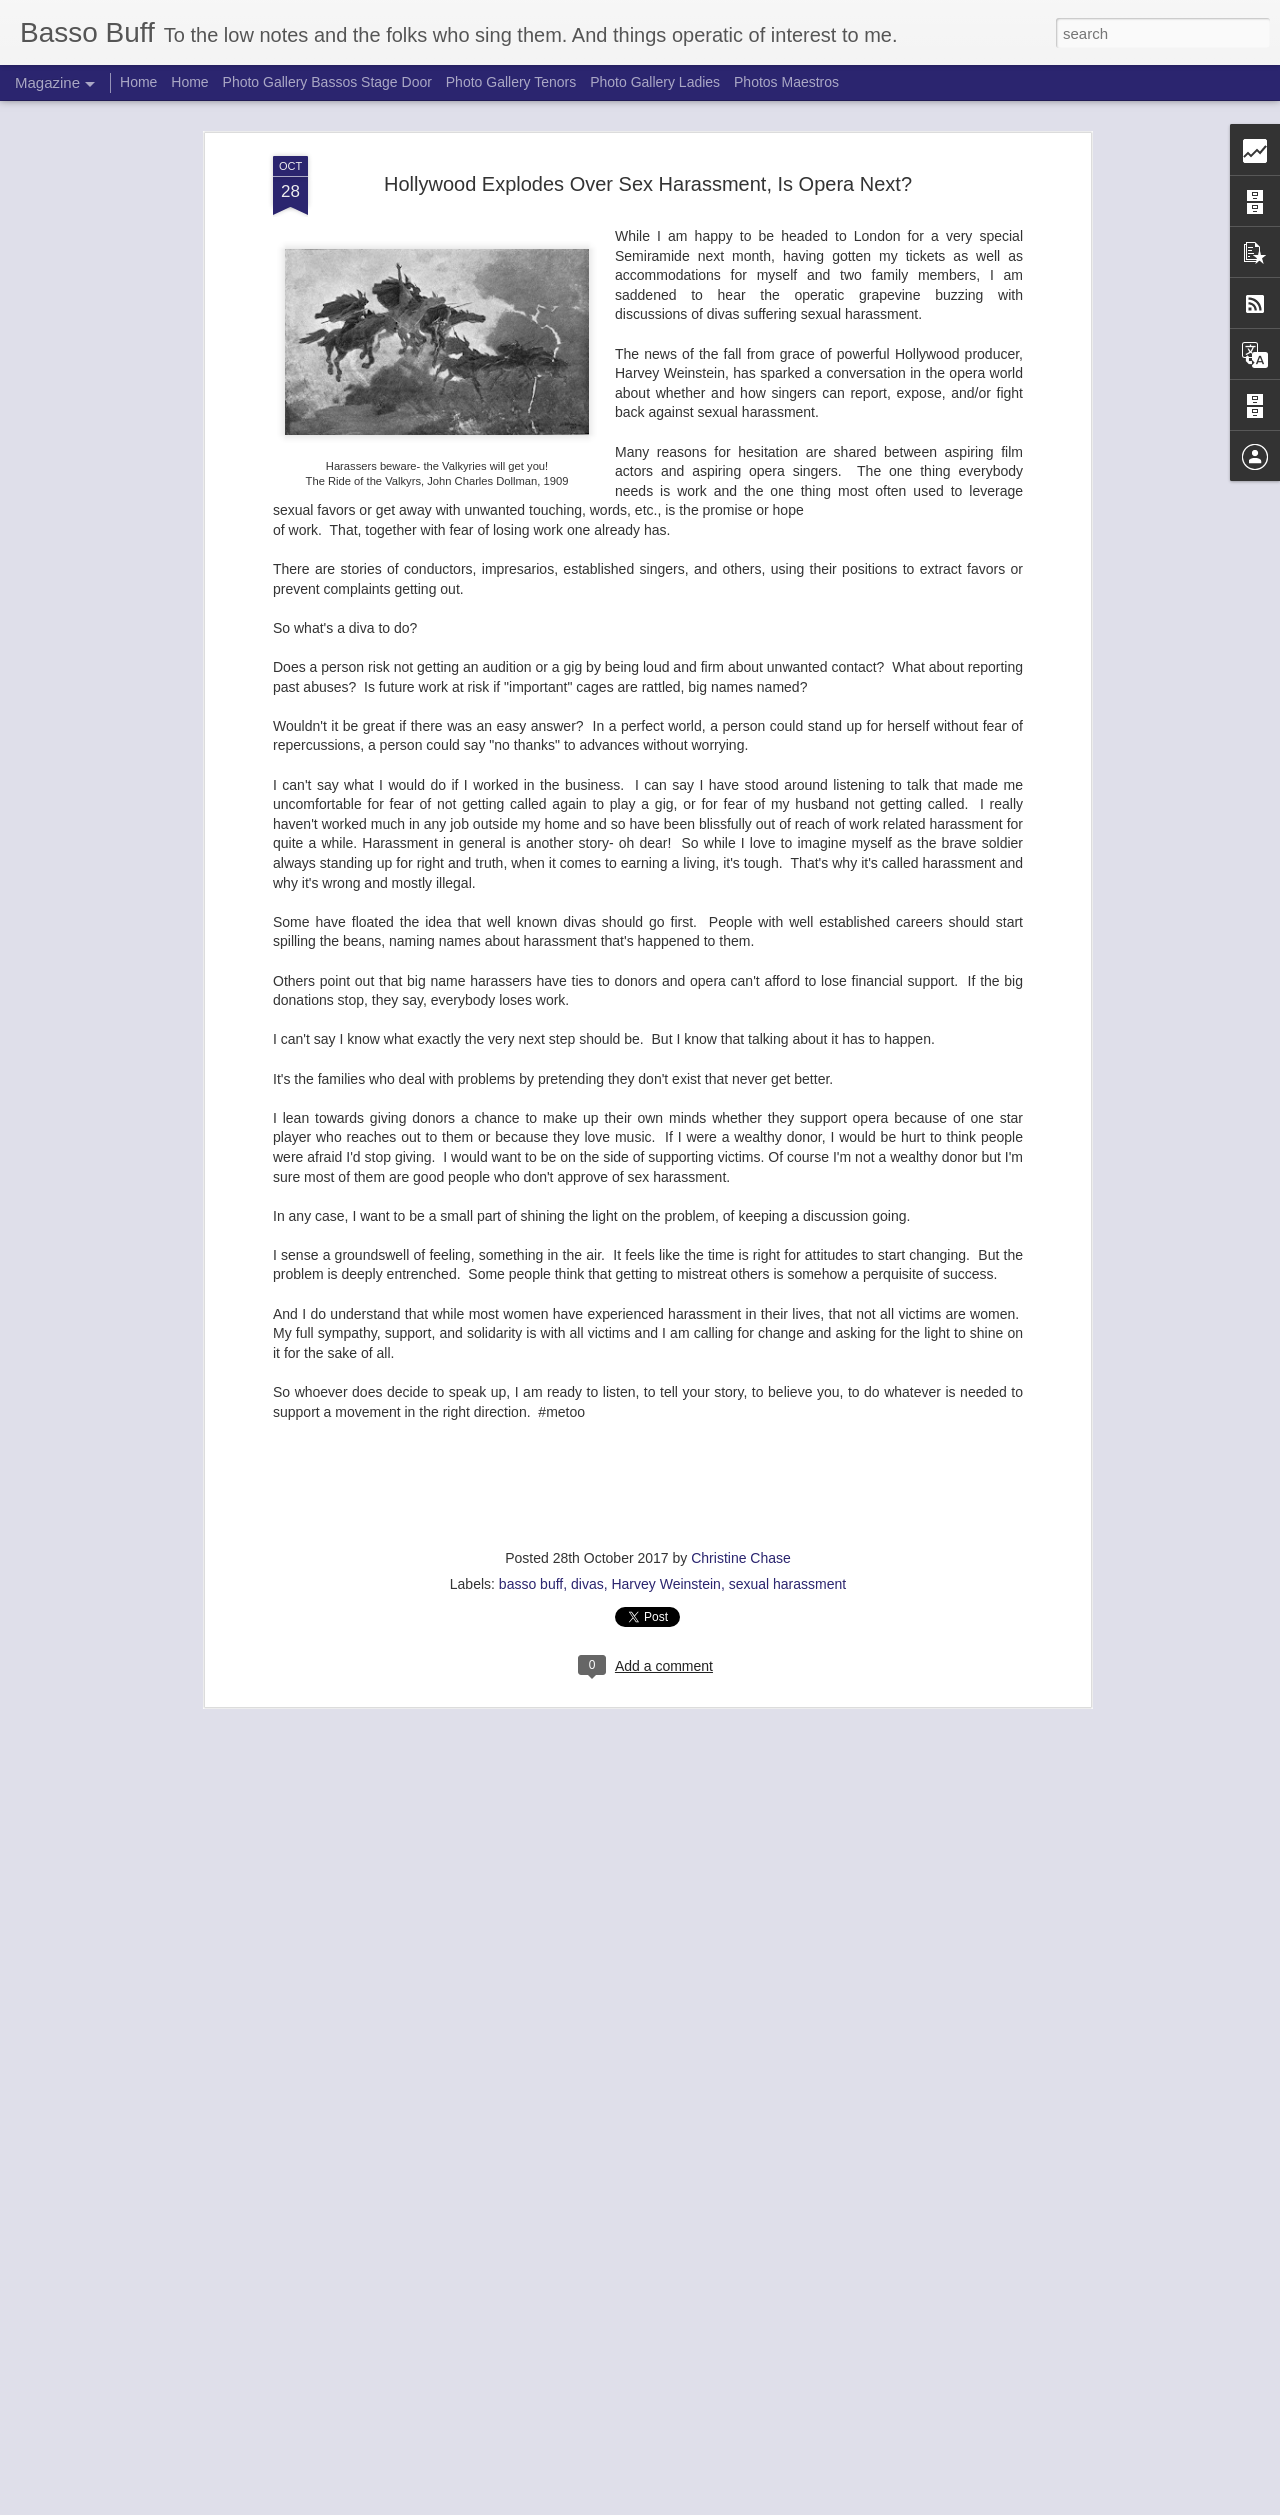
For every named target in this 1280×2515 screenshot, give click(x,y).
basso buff (531, 1584)
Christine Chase (741, 1558)
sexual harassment (788, 1584)
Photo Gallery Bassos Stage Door (329, 82)
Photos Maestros (786, 82)
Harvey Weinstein (665, 1584)
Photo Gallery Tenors (511, 82)
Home (138, 82)
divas (587, 1584)
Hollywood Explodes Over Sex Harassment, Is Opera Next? (648, 184)
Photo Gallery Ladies (655, 82)
